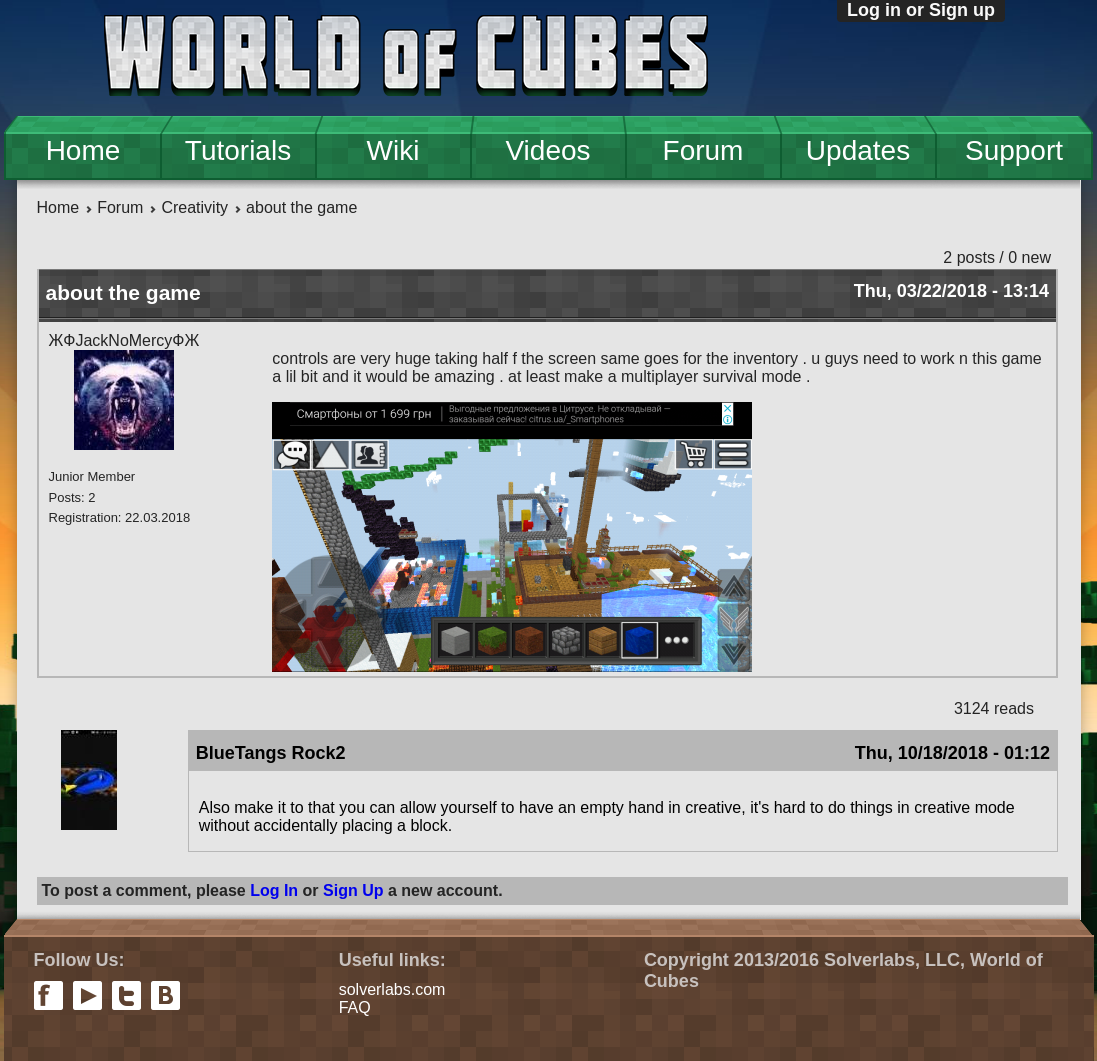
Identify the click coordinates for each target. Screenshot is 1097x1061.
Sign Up (353, 890)
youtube (87, 995)
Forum (703, 150)
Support (1014, 150)
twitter (126, 995)
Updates (858, 150)
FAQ (355, 1007)
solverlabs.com (392, 989)
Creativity (194, 207)
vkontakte (165, 995)
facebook (48, 995)
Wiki (393, 150)
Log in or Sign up (921, 10)
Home (83, 150)
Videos (547, 150)
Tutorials (238, 150)
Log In (274, 890)
